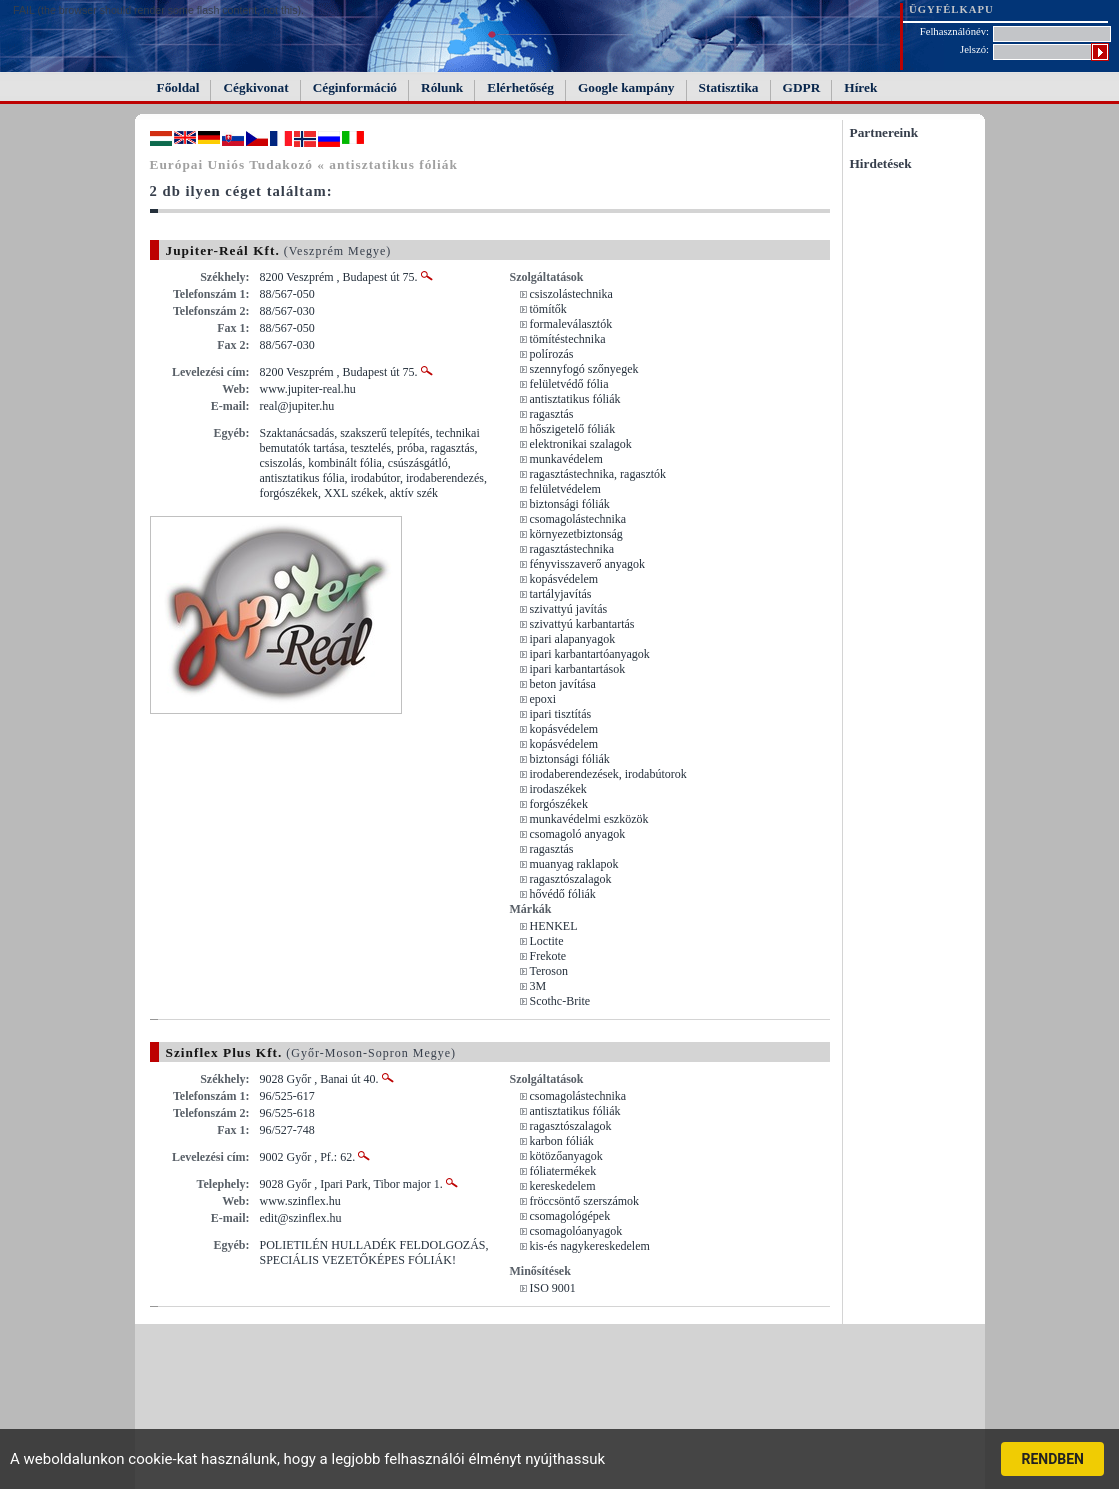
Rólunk (442, 87)
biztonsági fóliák (570, 504)
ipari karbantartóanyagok (590, 654)
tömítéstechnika (568, 339)
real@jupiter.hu (297, 406)
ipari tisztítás (561, 714)
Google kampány (626, 87)
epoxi (543, 699)
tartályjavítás (561, 594)
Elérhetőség (520, 87)
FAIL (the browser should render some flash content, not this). (158, 10)
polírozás (552, 354)
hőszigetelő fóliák (573, 429)
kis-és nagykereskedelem (590, 1246)
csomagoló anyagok (578, 834)
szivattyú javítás (569, 609)
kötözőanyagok (566, 1156)
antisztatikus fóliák (575, 399)
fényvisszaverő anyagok (588, 564)
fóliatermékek (563, 1171)
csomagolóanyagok (576, 1231)
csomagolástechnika (578, 519)
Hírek (860, 87)
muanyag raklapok (574, 864)
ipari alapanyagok (573, 639)
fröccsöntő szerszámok (585, 1201)
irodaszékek (558, 789)
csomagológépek (570, 1216)
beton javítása (563, 684)
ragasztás (552, 414)
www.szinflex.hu (300, 1201)
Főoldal (178, 87)
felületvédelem (565, 489)
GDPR (802, 87)
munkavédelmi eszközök (589, 819)
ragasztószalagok (571, 879)
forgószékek (559, 804)
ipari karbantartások (578, 669)
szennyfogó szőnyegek (584, 369)
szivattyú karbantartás (582, 624)
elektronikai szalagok (581, 444)
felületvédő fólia (569, 384)
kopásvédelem (564, 579)
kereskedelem (563, 1186)
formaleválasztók (571, 324)
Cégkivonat (255, 87)
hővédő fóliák (563, 894)
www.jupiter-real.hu (308, 389)
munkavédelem (566, 459)
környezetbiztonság (576, 534)
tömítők (548, 309)
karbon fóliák (562, 1141)
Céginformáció (355, 87)
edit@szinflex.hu (301, 1218)
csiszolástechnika (571, 294)
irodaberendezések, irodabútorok (608, 774)
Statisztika (729, 87)
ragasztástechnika (572, 549)
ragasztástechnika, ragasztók (598, 474)
